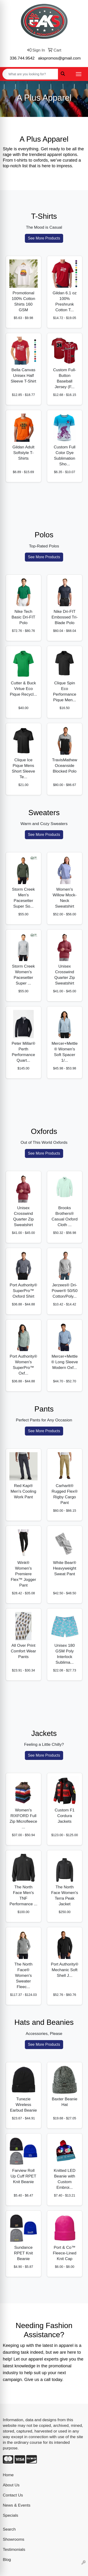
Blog (7, 2559)
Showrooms (13, 2539)
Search (9, 2529)
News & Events (17, 2505)
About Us (11, 2485)
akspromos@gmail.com (59, 58)
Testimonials (14, 2549)
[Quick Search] (30, 74)
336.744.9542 (22, 58)
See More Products (44, 238)
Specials (10, 2515)
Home (8, 2474)
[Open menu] (78, 74)
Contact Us (13, 2495)
